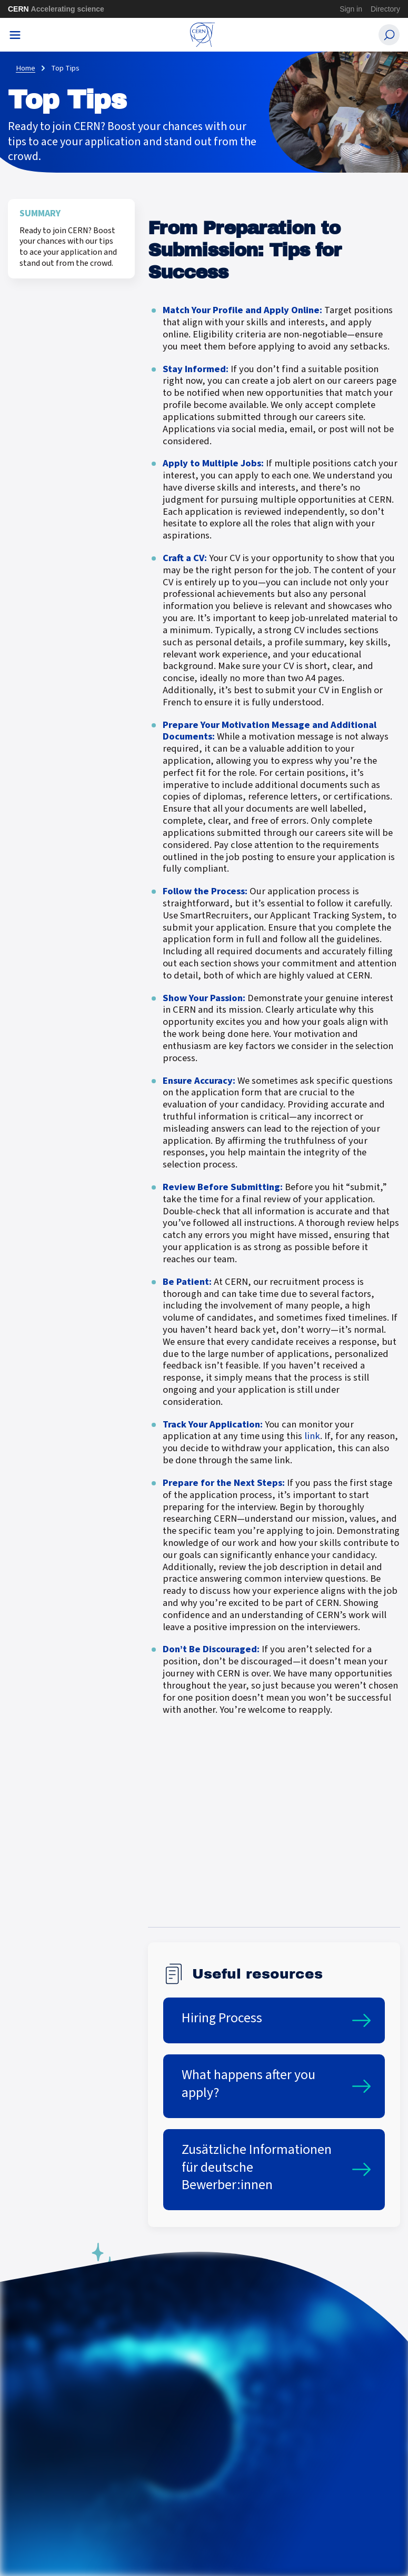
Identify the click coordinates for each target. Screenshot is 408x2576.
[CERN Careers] (202, 35)
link (312, 1436)
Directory (385, 9)
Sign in (351, 9)
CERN (56, 9)
